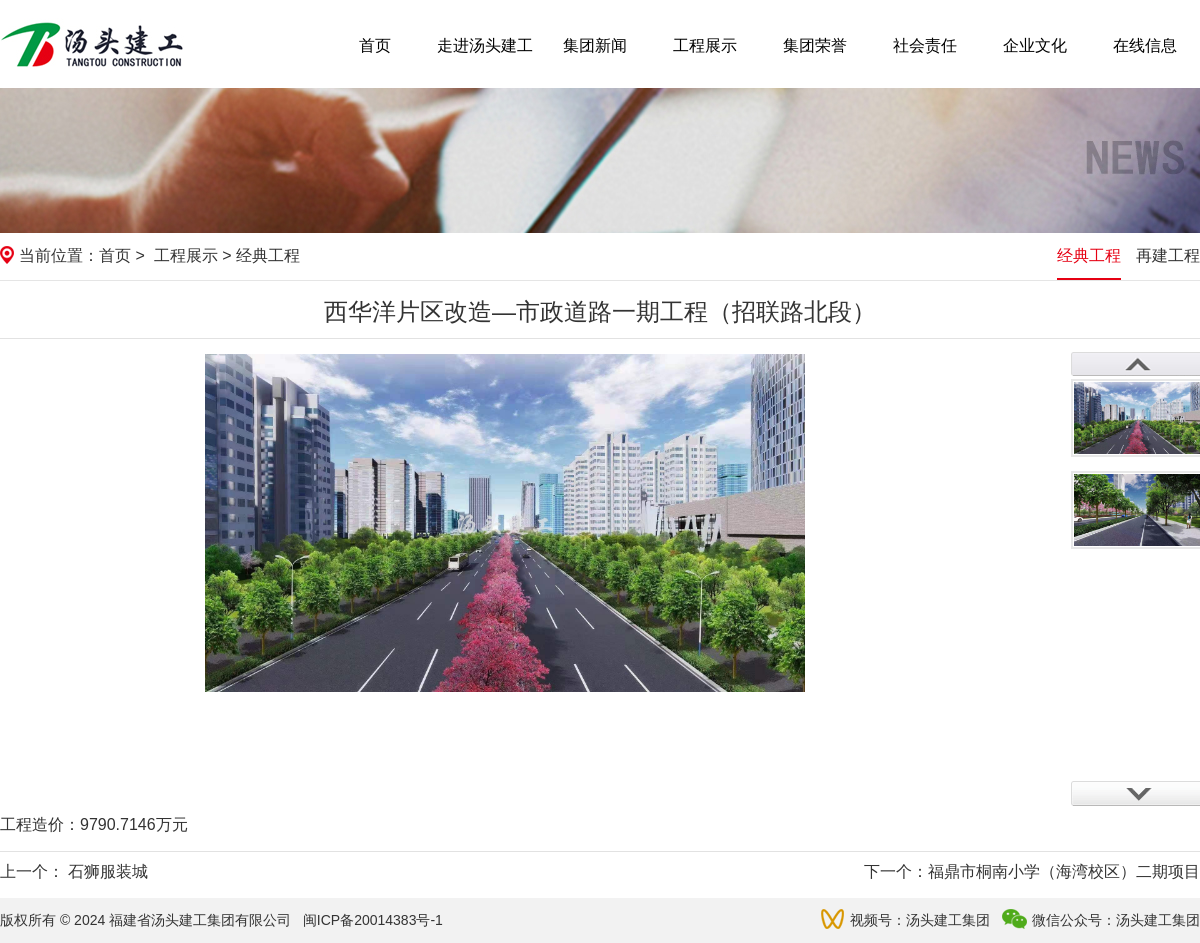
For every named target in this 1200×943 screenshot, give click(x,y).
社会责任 (925, 45)
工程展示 (705, 45)
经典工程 (1089, 255)
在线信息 (1145, 45)
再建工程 (1168, 255)
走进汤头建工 (485, 45)
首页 (375, 45)
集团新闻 (595, 45)
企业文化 (1035, 45)
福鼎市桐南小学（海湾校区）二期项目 (1064, 871)
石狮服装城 (108, 871)
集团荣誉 (815, 45)
